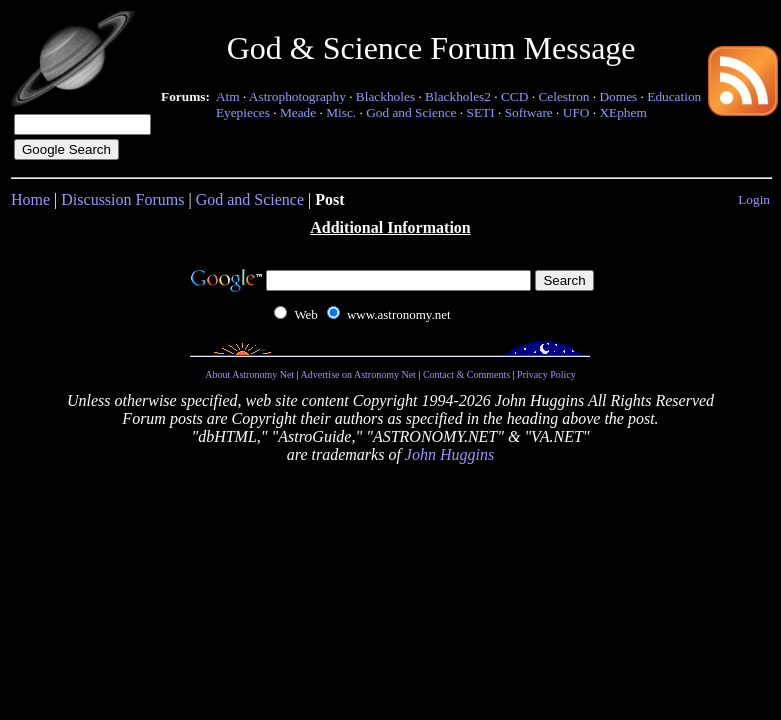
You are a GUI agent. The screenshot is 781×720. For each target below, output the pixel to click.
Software (529, 112)
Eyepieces (243, 112)
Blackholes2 (458, 96)
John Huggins (449, 454)
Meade (298, 112)
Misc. (341, 112)
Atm (228, 96)
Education (674, 96)
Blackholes (385, 96)
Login (754, 199)
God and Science (411, 112)
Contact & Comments (466, 374)
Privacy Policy (546, 374)
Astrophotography (297, 96)
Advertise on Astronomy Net (358, 374)
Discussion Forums (122, 199)
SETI (480, 112)
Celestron (563, 96)
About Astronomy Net (249, 374)
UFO (576, 112)
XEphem (622, 112)
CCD (514, 96)
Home (30, 199)
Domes (618, 96)
